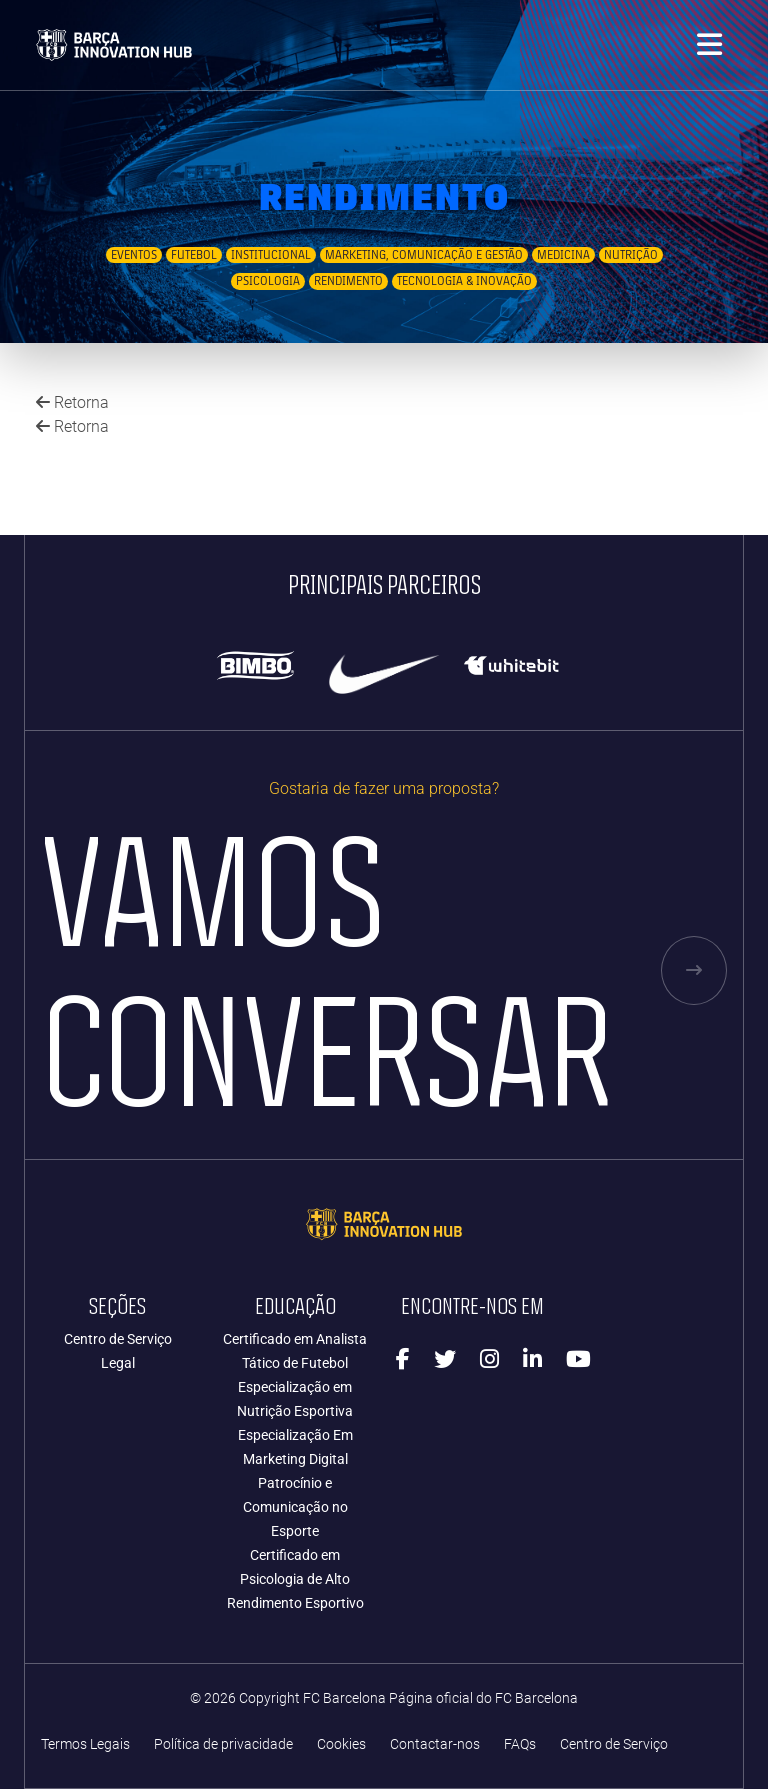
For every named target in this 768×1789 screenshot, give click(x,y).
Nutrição (631, 255)
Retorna (72, 402)
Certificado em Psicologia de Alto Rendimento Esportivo (295, 1579)
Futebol (194, 255)
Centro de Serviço (118, 1339)
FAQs (520, 1744)
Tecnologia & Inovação (464, 281)
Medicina (563, 255)
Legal (118, 1363)
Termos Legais (85, 1744)
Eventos (134, 255)
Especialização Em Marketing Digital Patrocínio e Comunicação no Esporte (295, 1483)
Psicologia (268, 281)
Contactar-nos (435, 1744)
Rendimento (348, 281)
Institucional (271, 255)
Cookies (341, 1744)
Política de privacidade (223, 1744)
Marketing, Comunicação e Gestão (424, 255)
